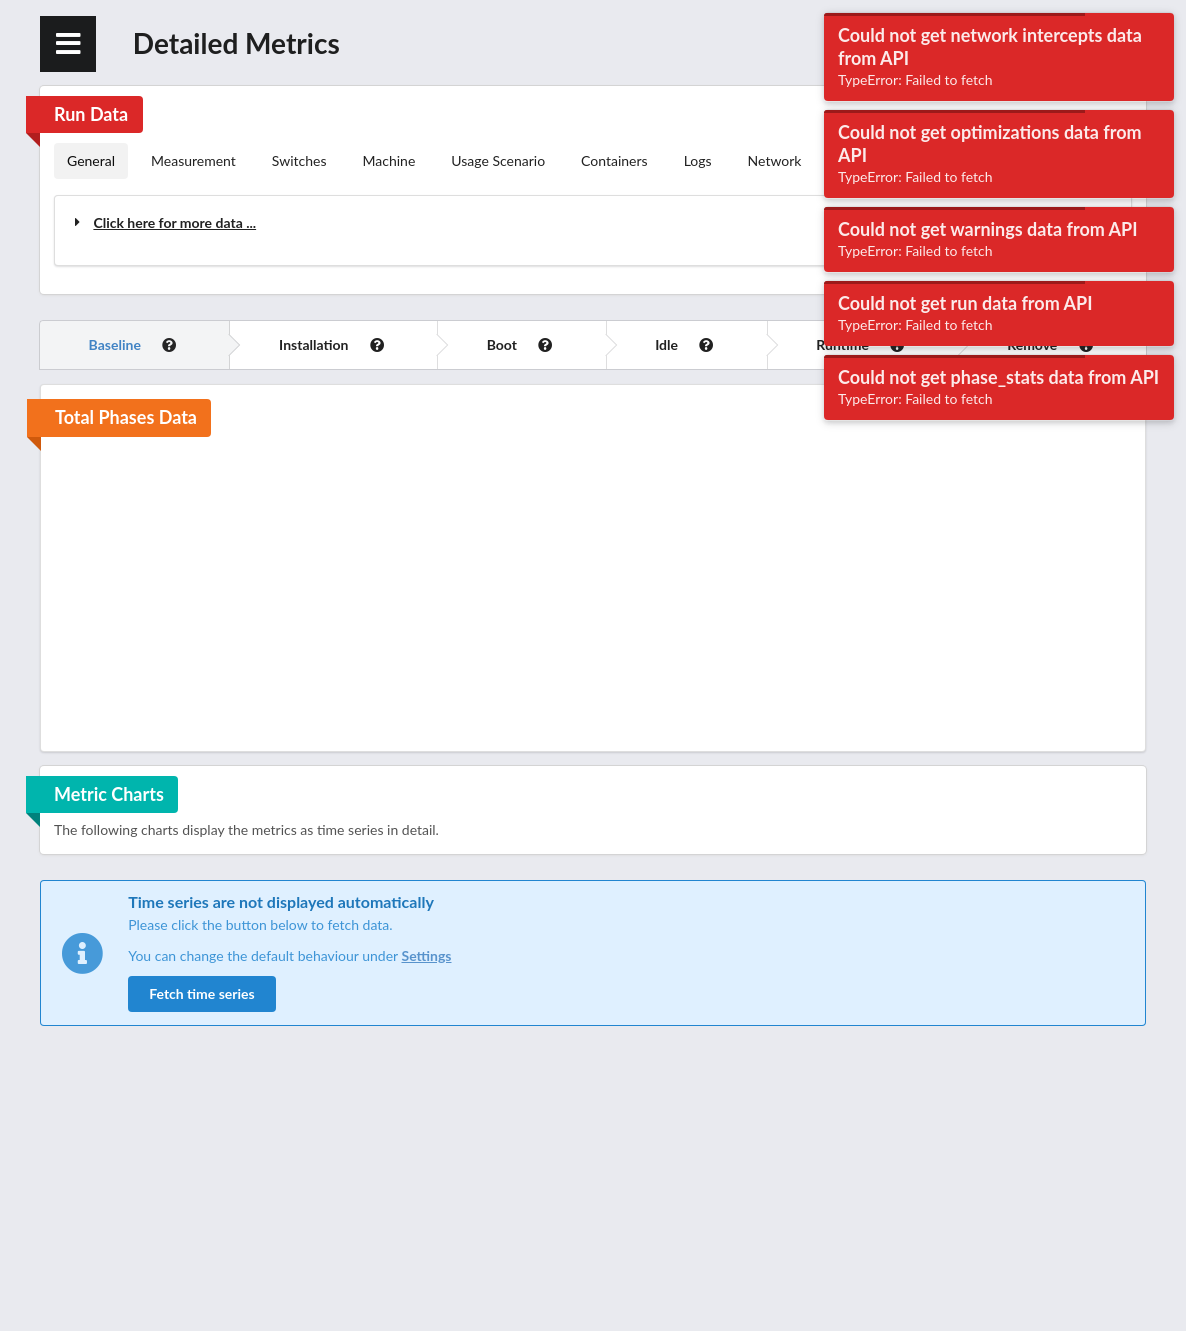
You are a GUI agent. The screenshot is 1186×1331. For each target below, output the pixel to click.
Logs (698, 160)
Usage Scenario (498, 160)
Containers (614, 160)
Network (775, 160)
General (91, 160)
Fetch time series (202, 993)
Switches (299, 160)
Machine (389, 160)
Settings (426, 955)
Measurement (193, 160)
